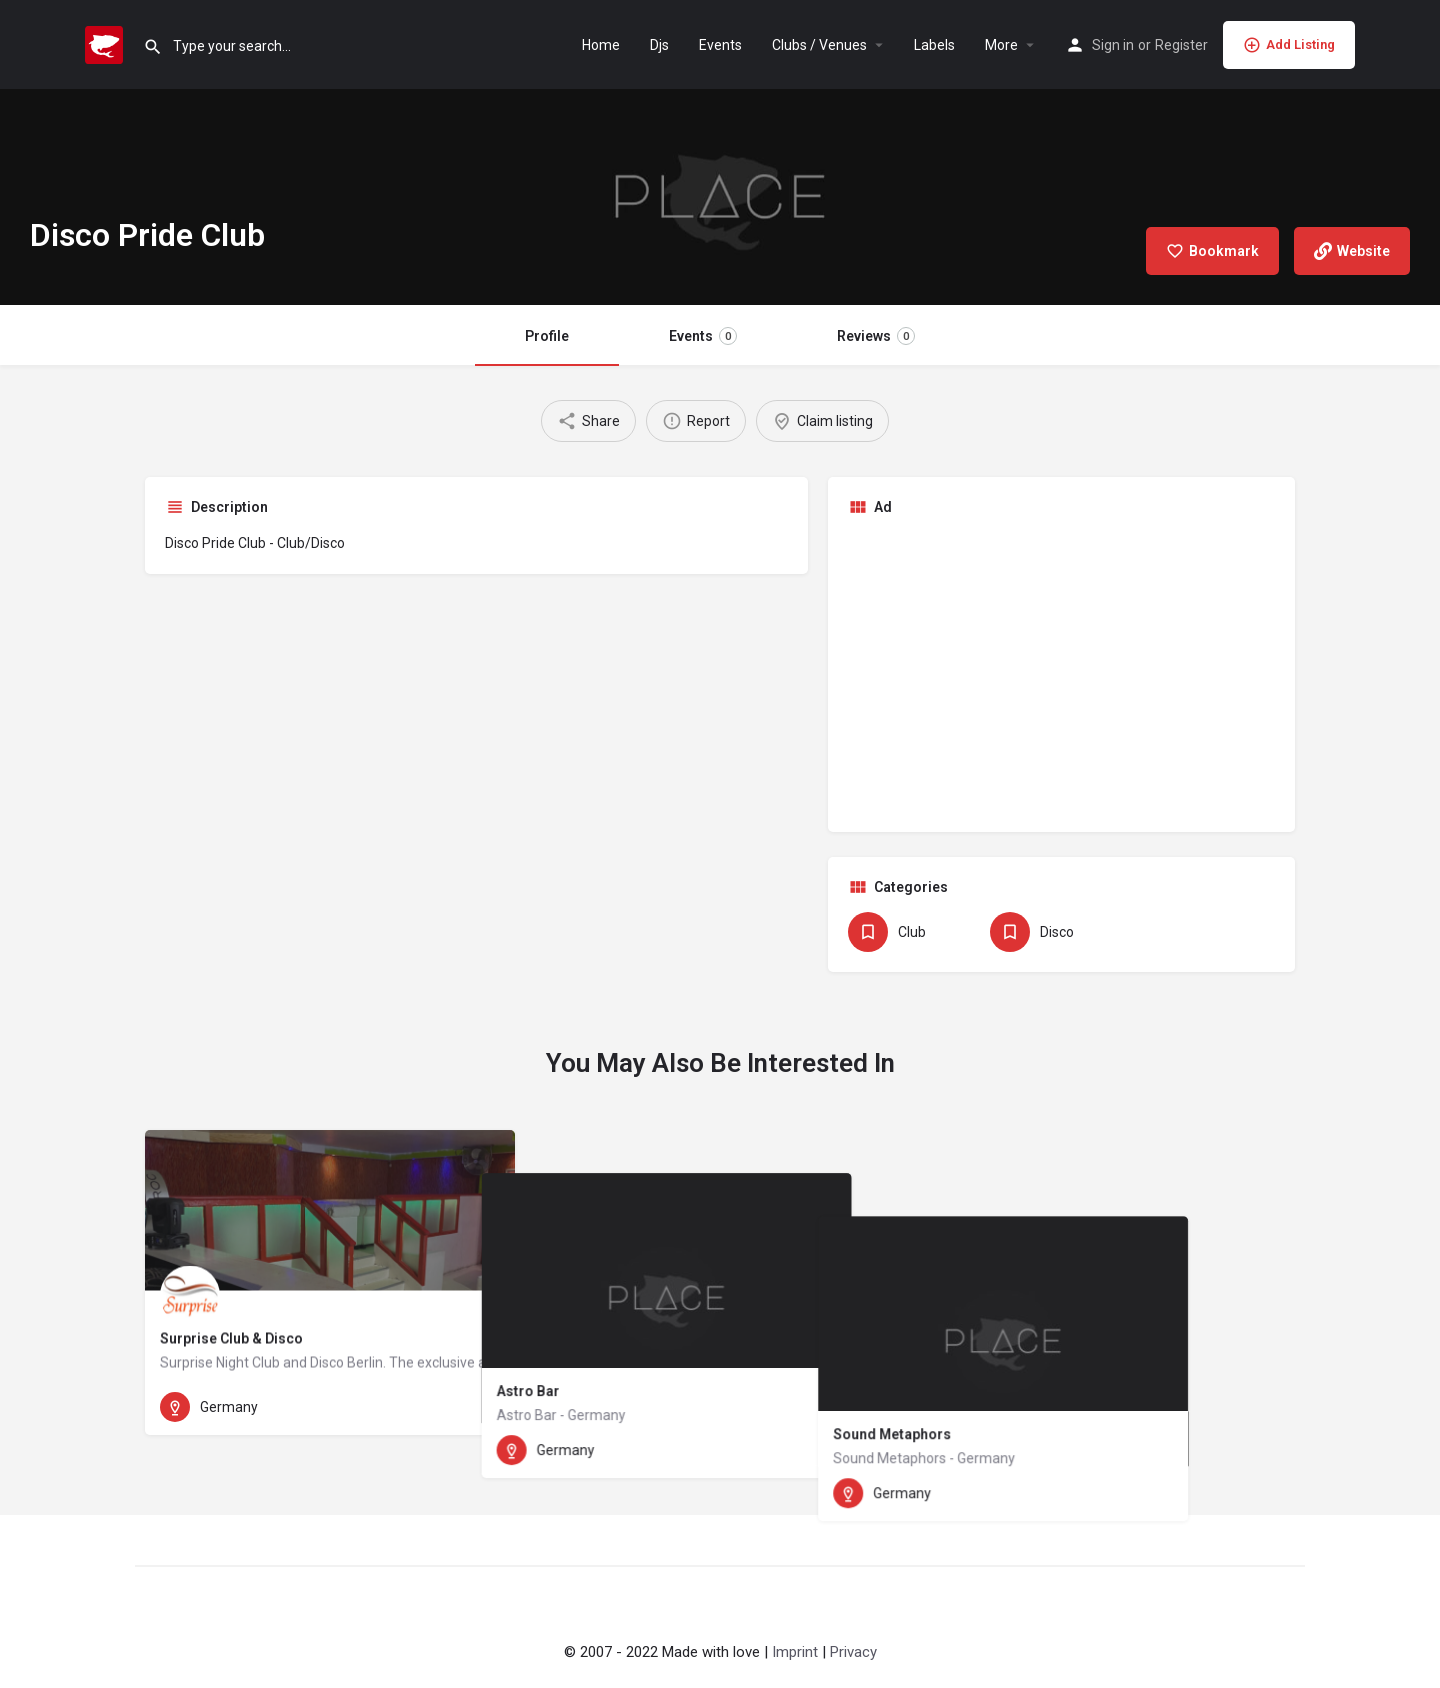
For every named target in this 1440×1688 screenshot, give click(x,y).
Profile (547, 336)
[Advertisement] (1062, 672)
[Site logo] (106, 43)
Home (601, 45)
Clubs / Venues (819, 45)
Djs (659, 45)
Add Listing (1289, 45)
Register (1181, 45)
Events (720, 45)
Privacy (853, 1652)
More (1001, 45)
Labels (934, 45)
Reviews (876, 336)
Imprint (795, 1652)
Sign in (1113, 45)
